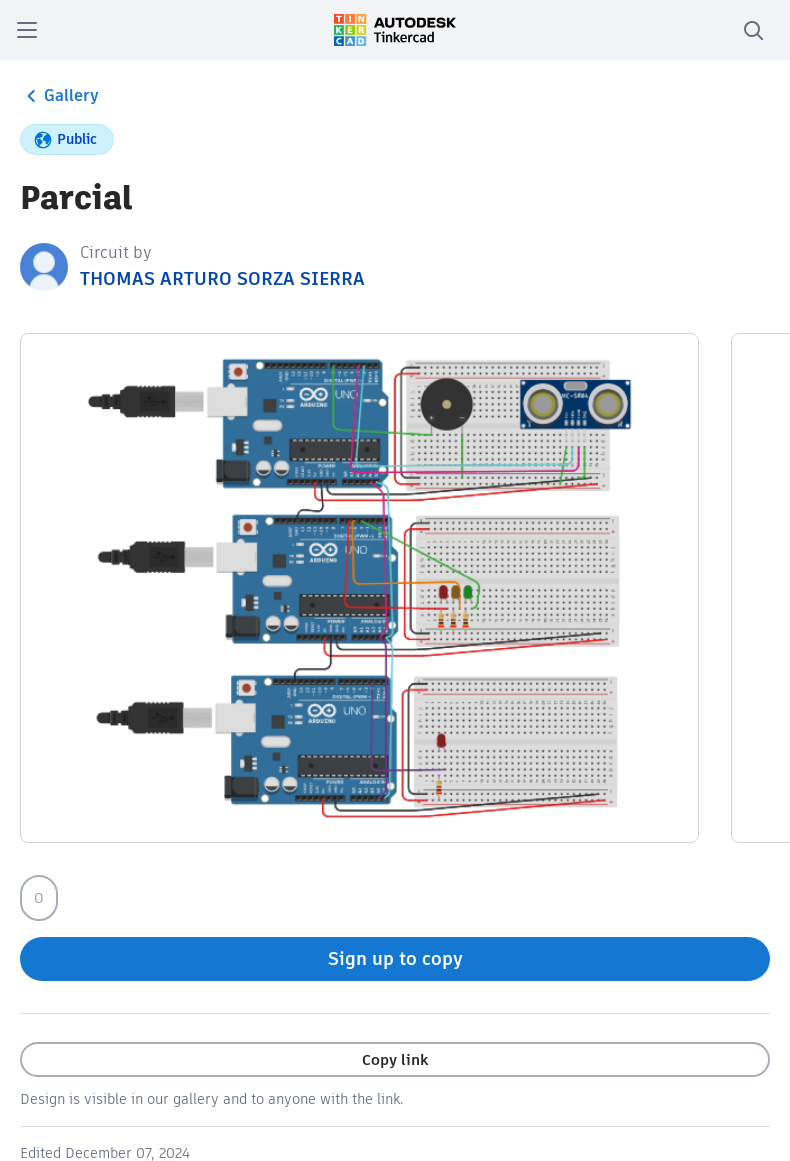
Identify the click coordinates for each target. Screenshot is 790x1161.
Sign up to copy (395, 958)
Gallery (59, 96)
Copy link (395, 1059)
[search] (753, 30)
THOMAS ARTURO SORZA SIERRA (222, 278)
